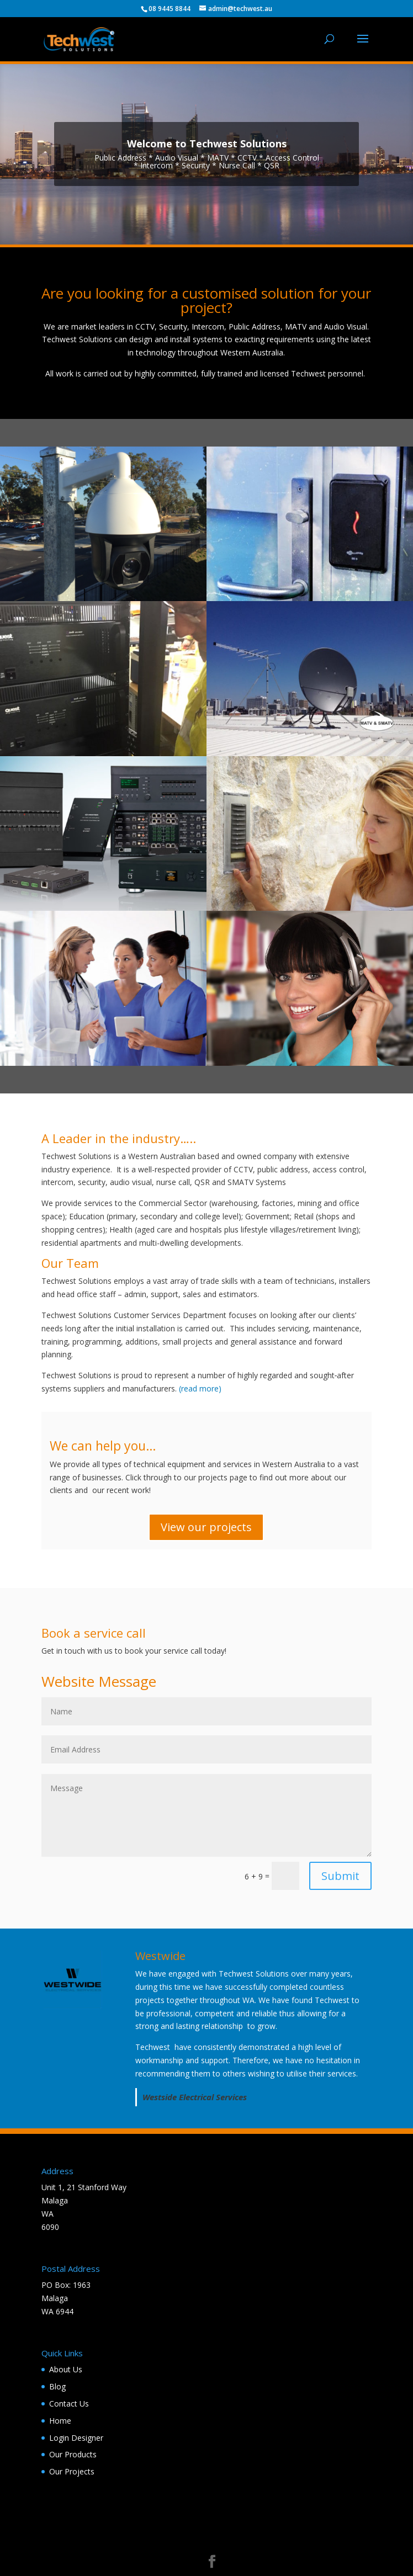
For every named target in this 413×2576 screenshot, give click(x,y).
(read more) (200, 1388)
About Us (65, 2369)
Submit (340, 1875)
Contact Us (69, 2403)
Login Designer (76, 2437)
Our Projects (71, 2471)
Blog (57, 2386)
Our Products (73, 2454)
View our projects (206, 1527)
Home (60, 2420)
